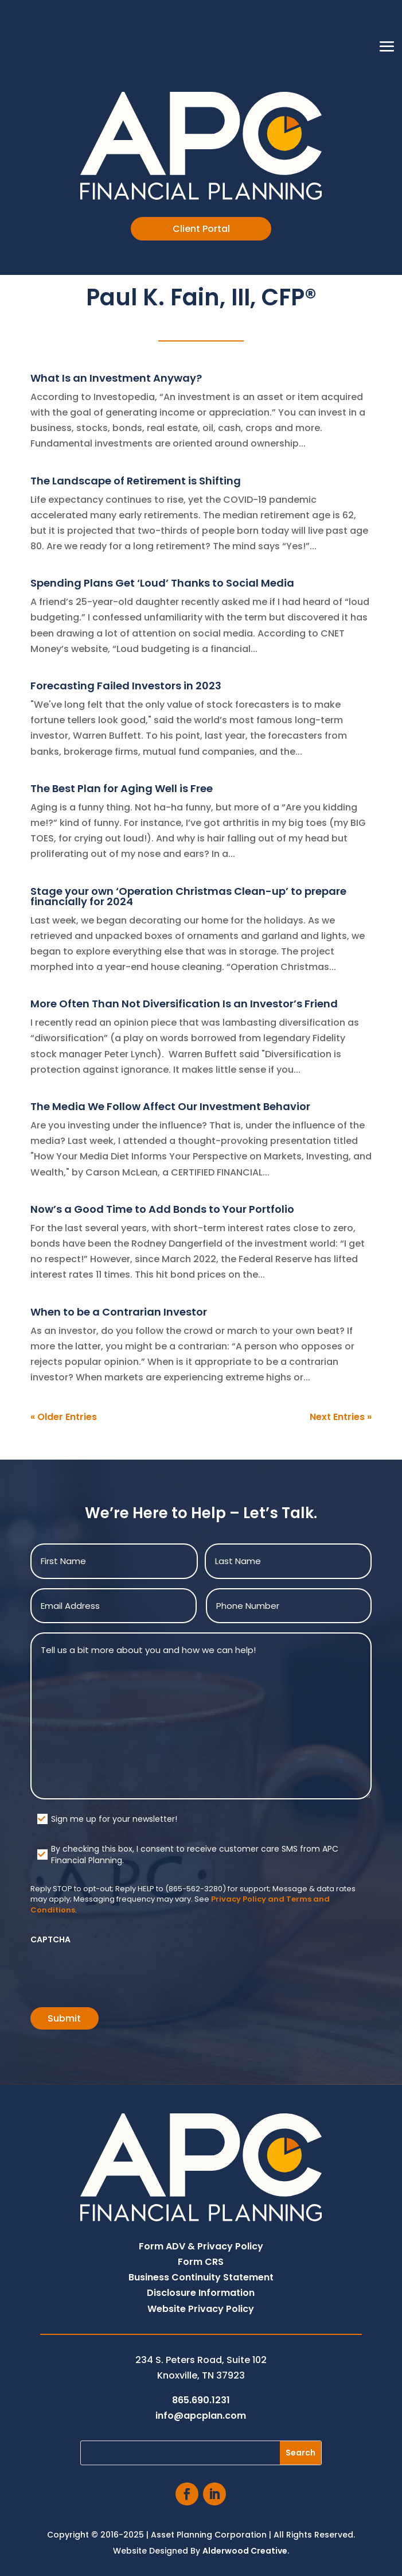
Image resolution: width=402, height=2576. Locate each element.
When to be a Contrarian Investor (118, 1312)
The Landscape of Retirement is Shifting (135, 481)
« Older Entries (63, 1416)
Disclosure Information (201, 2292)
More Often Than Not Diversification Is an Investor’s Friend (184, 1003)
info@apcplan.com (200, 2415)
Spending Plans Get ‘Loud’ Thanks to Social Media (162, 583)
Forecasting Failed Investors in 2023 (125, 685)
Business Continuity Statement (201, 2277)
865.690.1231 (201, 2400)
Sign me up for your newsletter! (114, 1819)
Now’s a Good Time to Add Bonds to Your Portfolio (162, 1209)
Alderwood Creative (244, 2550)
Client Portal (201, 228)
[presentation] (117, 1972)
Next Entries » (341, 1416)
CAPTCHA (50, 1939)
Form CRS (201, 2261)
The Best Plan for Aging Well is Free (121, 788)
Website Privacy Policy (200, 2308)
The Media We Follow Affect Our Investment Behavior (170, 1106)
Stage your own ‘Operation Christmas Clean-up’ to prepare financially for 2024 (188, 896)
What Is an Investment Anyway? (116, 378)
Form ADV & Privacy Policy (201, 2246)
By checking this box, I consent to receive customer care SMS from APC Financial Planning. (194, 1854)
